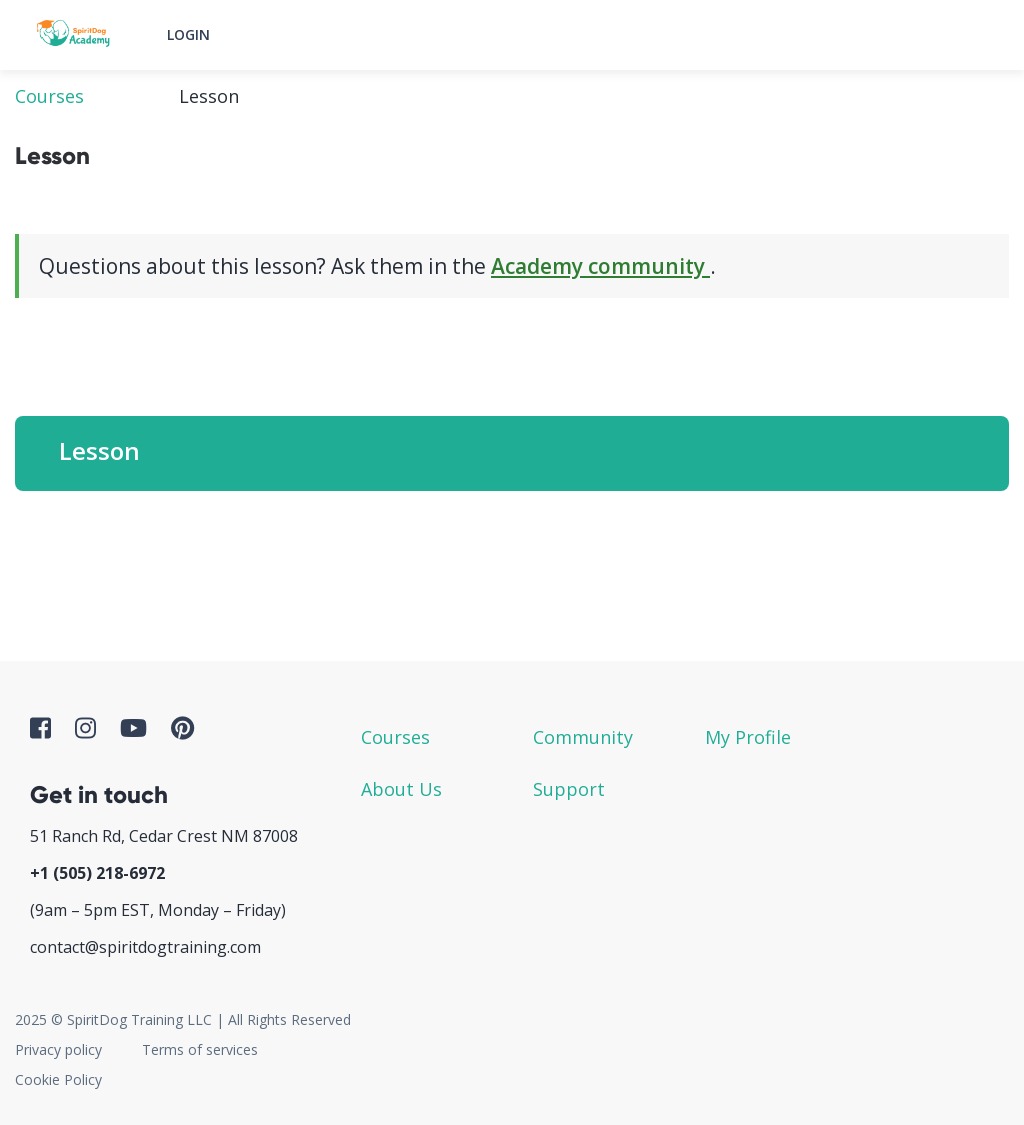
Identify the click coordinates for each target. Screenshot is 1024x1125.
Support (569, 789)
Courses (49, 96)
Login (188, 34)
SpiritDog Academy (75, 35)
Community (583, 737)
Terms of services (200, 1049)
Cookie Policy (58, 1079)
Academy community (600, 266)
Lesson (99, 450)
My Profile (748, 737)
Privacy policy (58, 1049)
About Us (401, 789)
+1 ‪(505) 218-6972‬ (97, 873)
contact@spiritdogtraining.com (145, 947)
